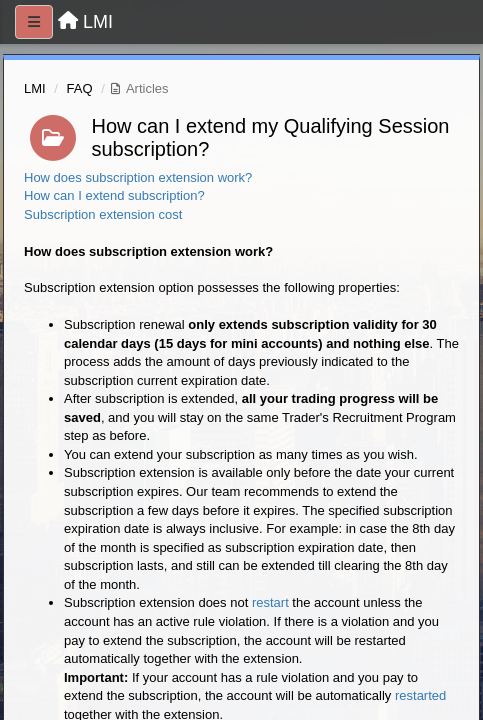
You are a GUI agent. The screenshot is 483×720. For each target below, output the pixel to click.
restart (270, 602)
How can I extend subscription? (114, 195)
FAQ (80, 88)
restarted (420, 695)
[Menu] (34, 22)
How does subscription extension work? (138, 177)
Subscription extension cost (103, 214)
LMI (35, 88)
